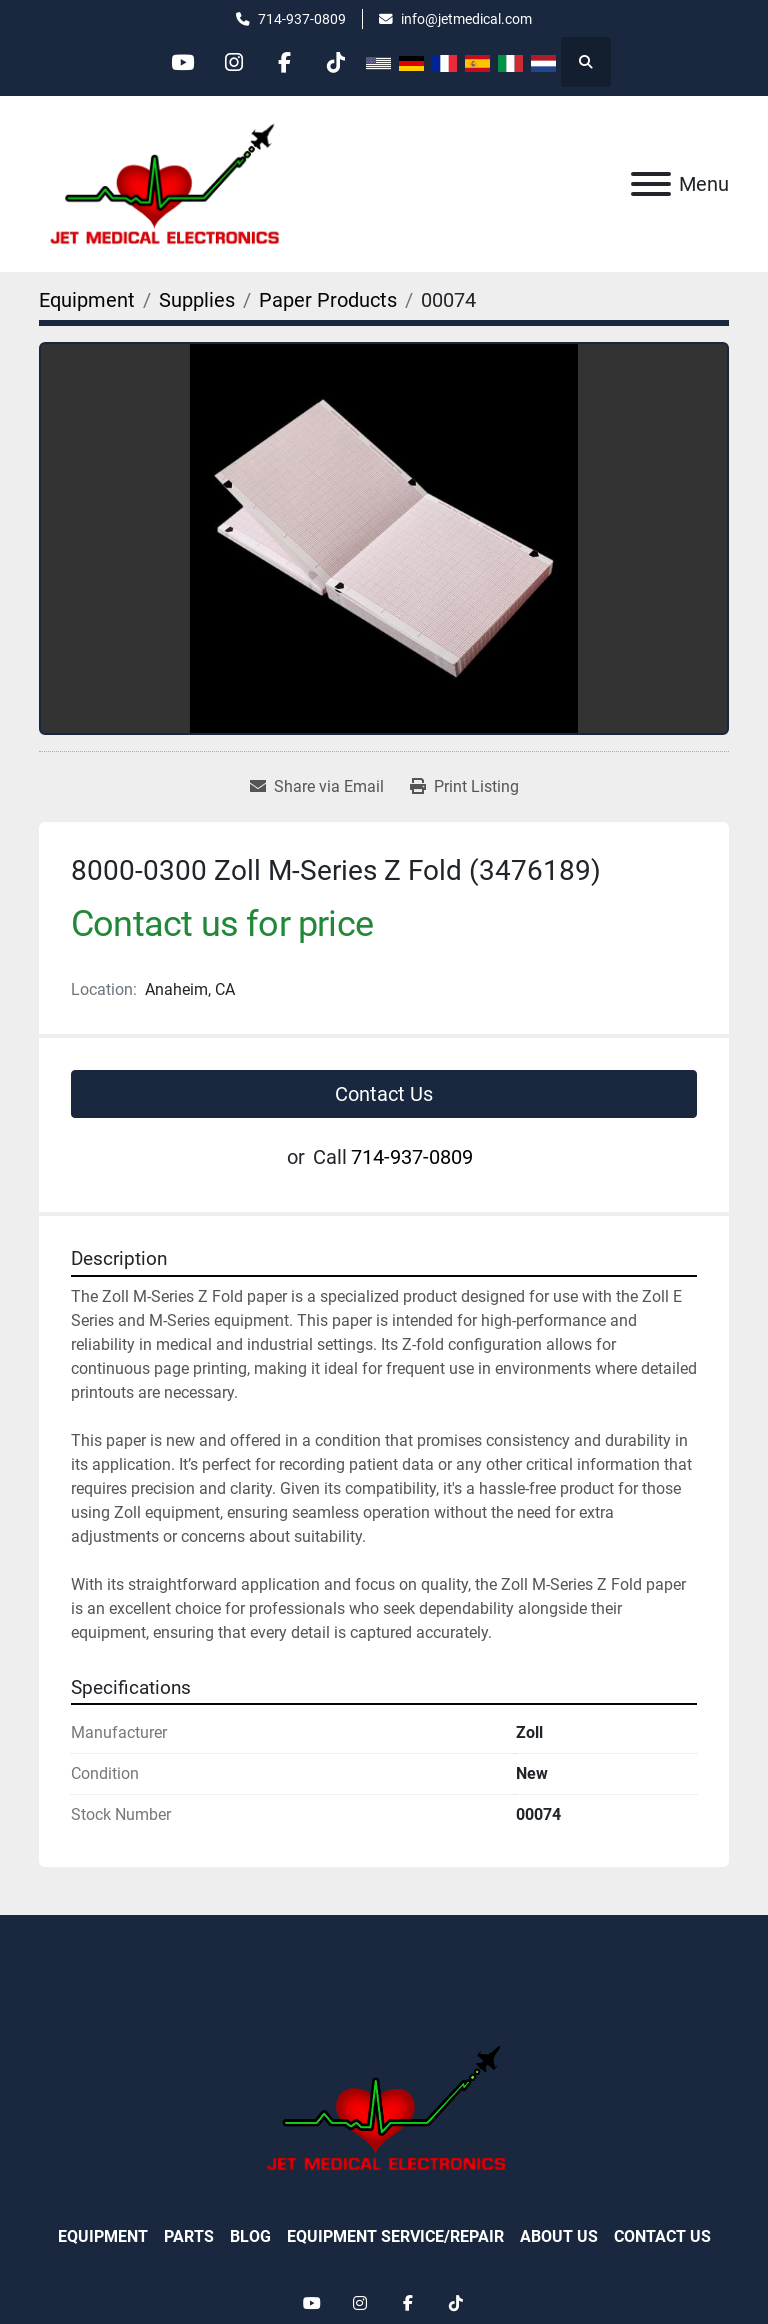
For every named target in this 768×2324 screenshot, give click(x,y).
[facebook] (285, 62)
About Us (559, 2236)
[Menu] (651, 184)
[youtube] (183, 62)
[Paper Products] (328, 300)
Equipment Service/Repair (395, 2236)
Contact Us (384, 1094)
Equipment (103, 2236)
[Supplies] (197, 300)
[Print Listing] (464, 787)
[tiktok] (336, 62)
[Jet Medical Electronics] (383, 2106)
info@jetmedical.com (466, 19)
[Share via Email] (317, 787)
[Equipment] (87, 300)
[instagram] (234, 62)
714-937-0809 (302, 19)
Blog (250, 2236)
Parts (189, 2236)
